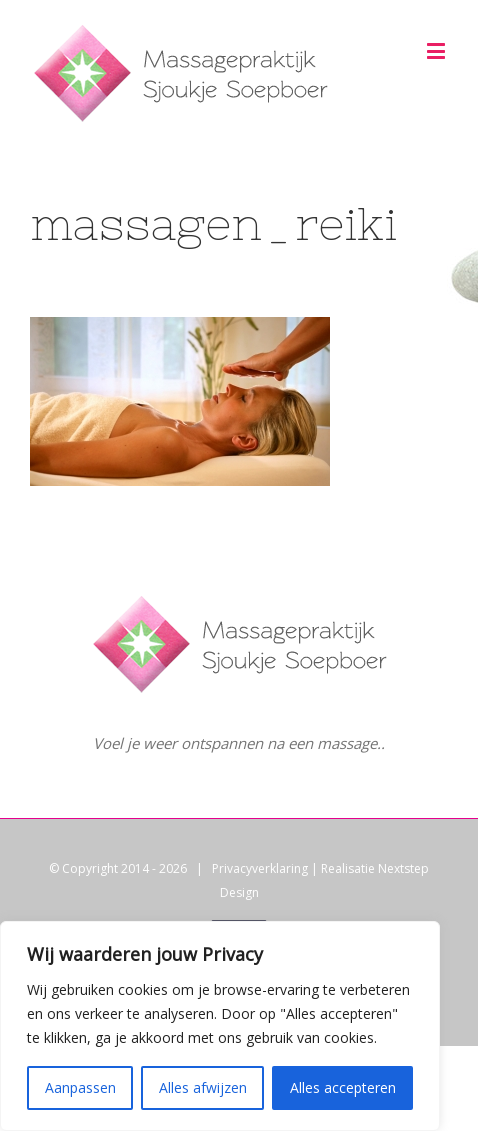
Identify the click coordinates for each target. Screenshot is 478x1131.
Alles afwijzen (203, 1087)
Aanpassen (80, 1087)
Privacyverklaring (260, 868)
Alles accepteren (343, 1087)
